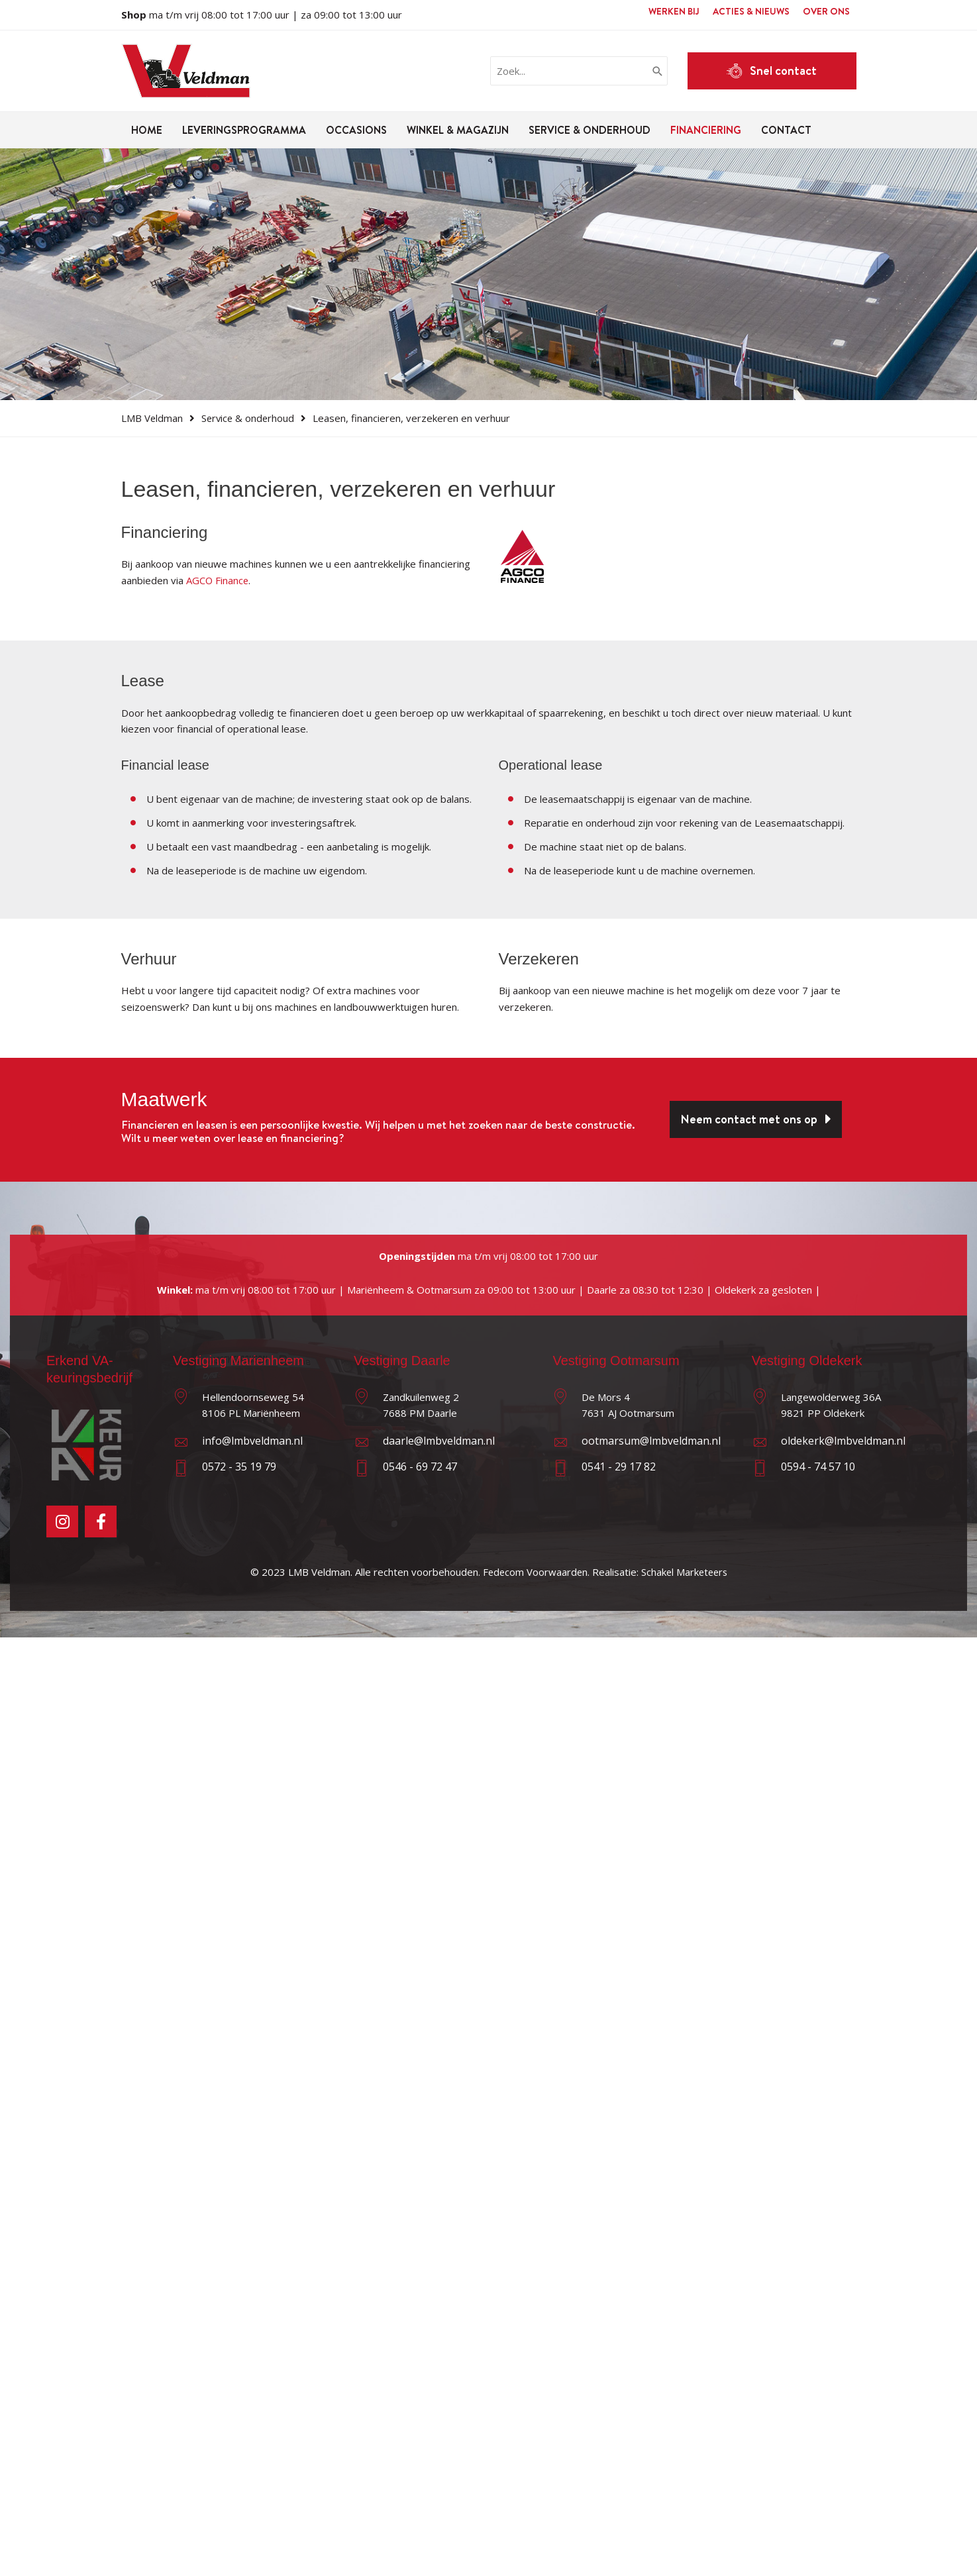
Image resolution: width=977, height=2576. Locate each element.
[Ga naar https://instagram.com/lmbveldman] (62, 1521)
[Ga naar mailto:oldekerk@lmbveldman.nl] (832, 1444)
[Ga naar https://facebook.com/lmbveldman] (101, 1521)
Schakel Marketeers (685, 1571)
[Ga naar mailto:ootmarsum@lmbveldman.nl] (641, 1444)
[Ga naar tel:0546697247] (443, 1470)
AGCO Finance (218, 580)
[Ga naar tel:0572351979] (253, 1470)
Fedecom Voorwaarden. (534, 1571)
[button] (772, 70)
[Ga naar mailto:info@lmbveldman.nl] (253, 1444)
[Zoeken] (657, 71)
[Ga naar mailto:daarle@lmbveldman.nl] (443, 1444)
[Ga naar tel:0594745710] (832, 1470)
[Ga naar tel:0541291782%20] (641, 1470)
